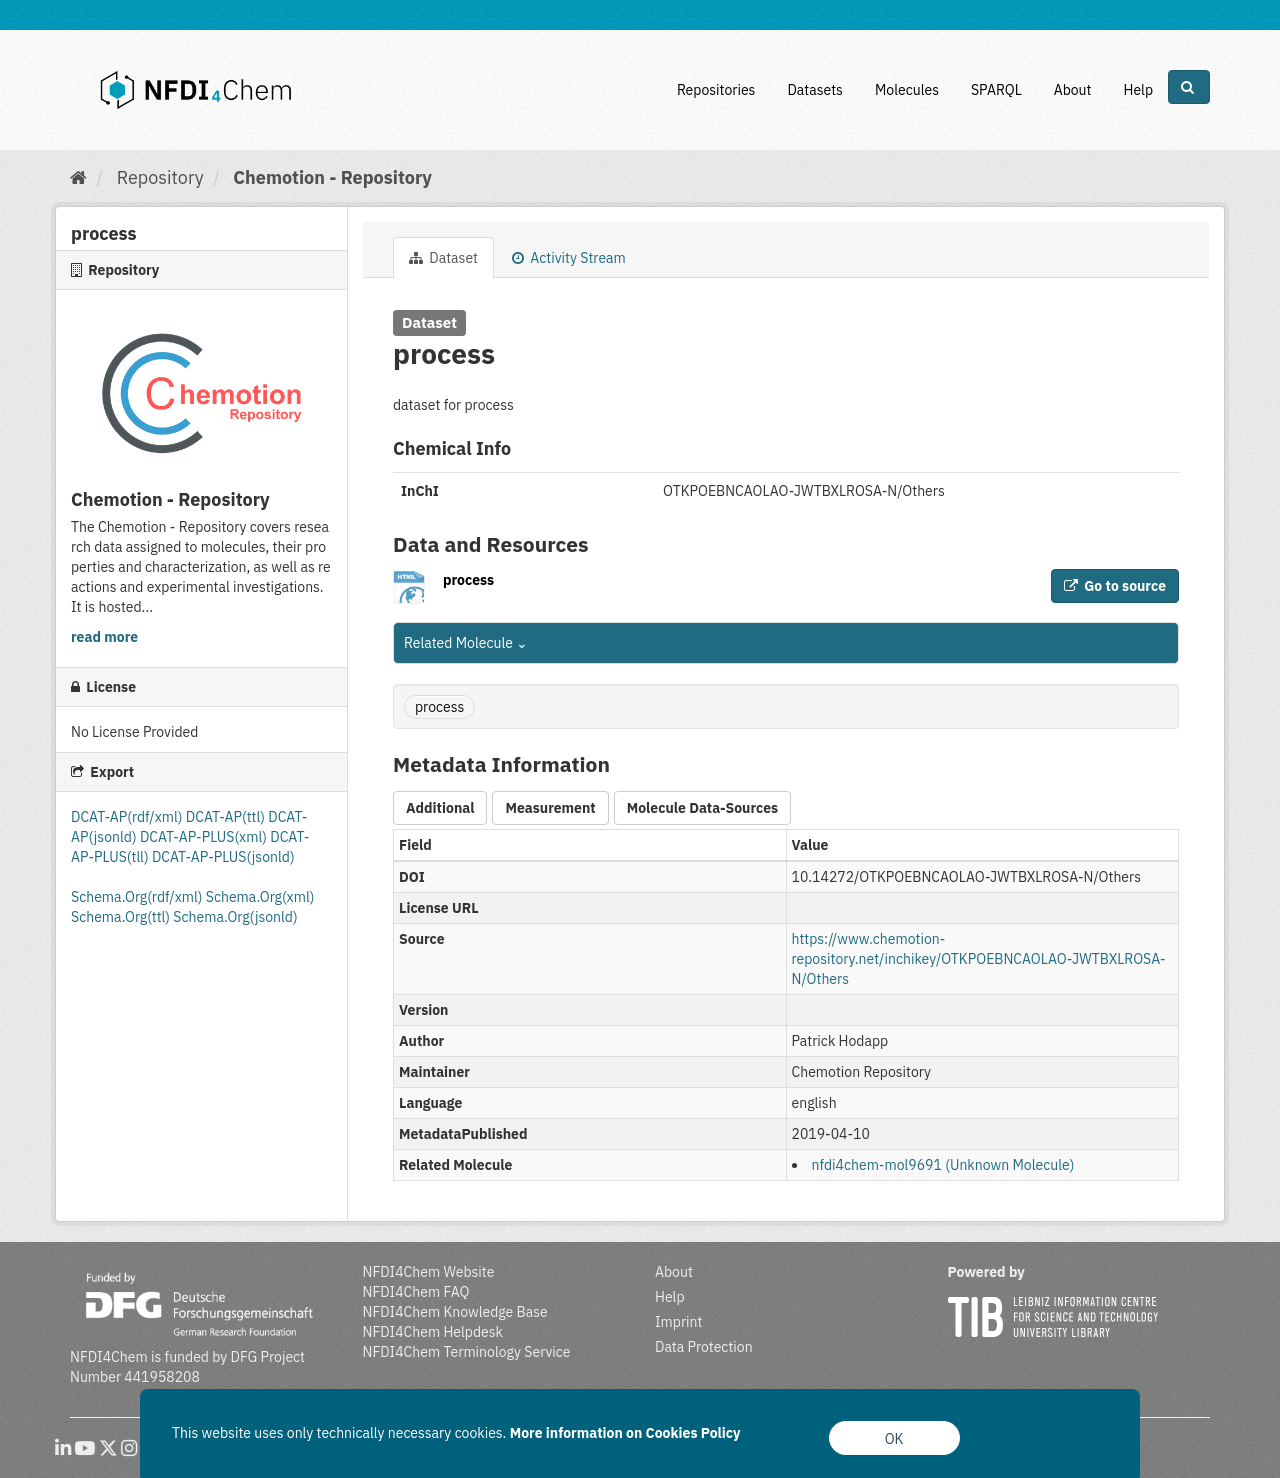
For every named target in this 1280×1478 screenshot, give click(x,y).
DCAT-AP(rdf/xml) (128, 817)
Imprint (678, 1322)
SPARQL (996, 90)
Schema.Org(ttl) (122, 917)
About (1073, 90)
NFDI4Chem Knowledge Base (455, 1312)
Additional (440, 808)
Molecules (907, 90)
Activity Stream (569, 258)
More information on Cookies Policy (625, 1433)
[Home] (78, 177)
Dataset (443, 258)
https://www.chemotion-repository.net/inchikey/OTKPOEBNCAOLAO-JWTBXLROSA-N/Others (979, 959)
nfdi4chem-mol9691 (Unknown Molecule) (943, 1165)
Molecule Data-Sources (702, 808)
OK (894, 1439)
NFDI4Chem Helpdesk (433, 1332)
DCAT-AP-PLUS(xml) (205, 837)
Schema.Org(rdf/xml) (138, 897)
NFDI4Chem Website (429, 1272)
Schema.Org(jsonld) (235, 917)
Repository (160, 177)
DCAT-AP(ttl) (227, 817)
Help (1138, 90)
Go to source (1115, 586)
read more (104, 637)
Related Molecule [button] (466, 643)
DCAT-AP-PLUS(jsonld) (223, 857)
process (468, 580)
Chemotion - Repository (332, 177)
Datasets (815, 90)
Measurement (550, 808)
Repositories (716, 90)
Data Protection (704, 1347)
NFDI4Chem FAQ (416, 1292)
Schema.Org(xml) (260, 897)
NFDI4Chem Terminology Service (467, 1352)
